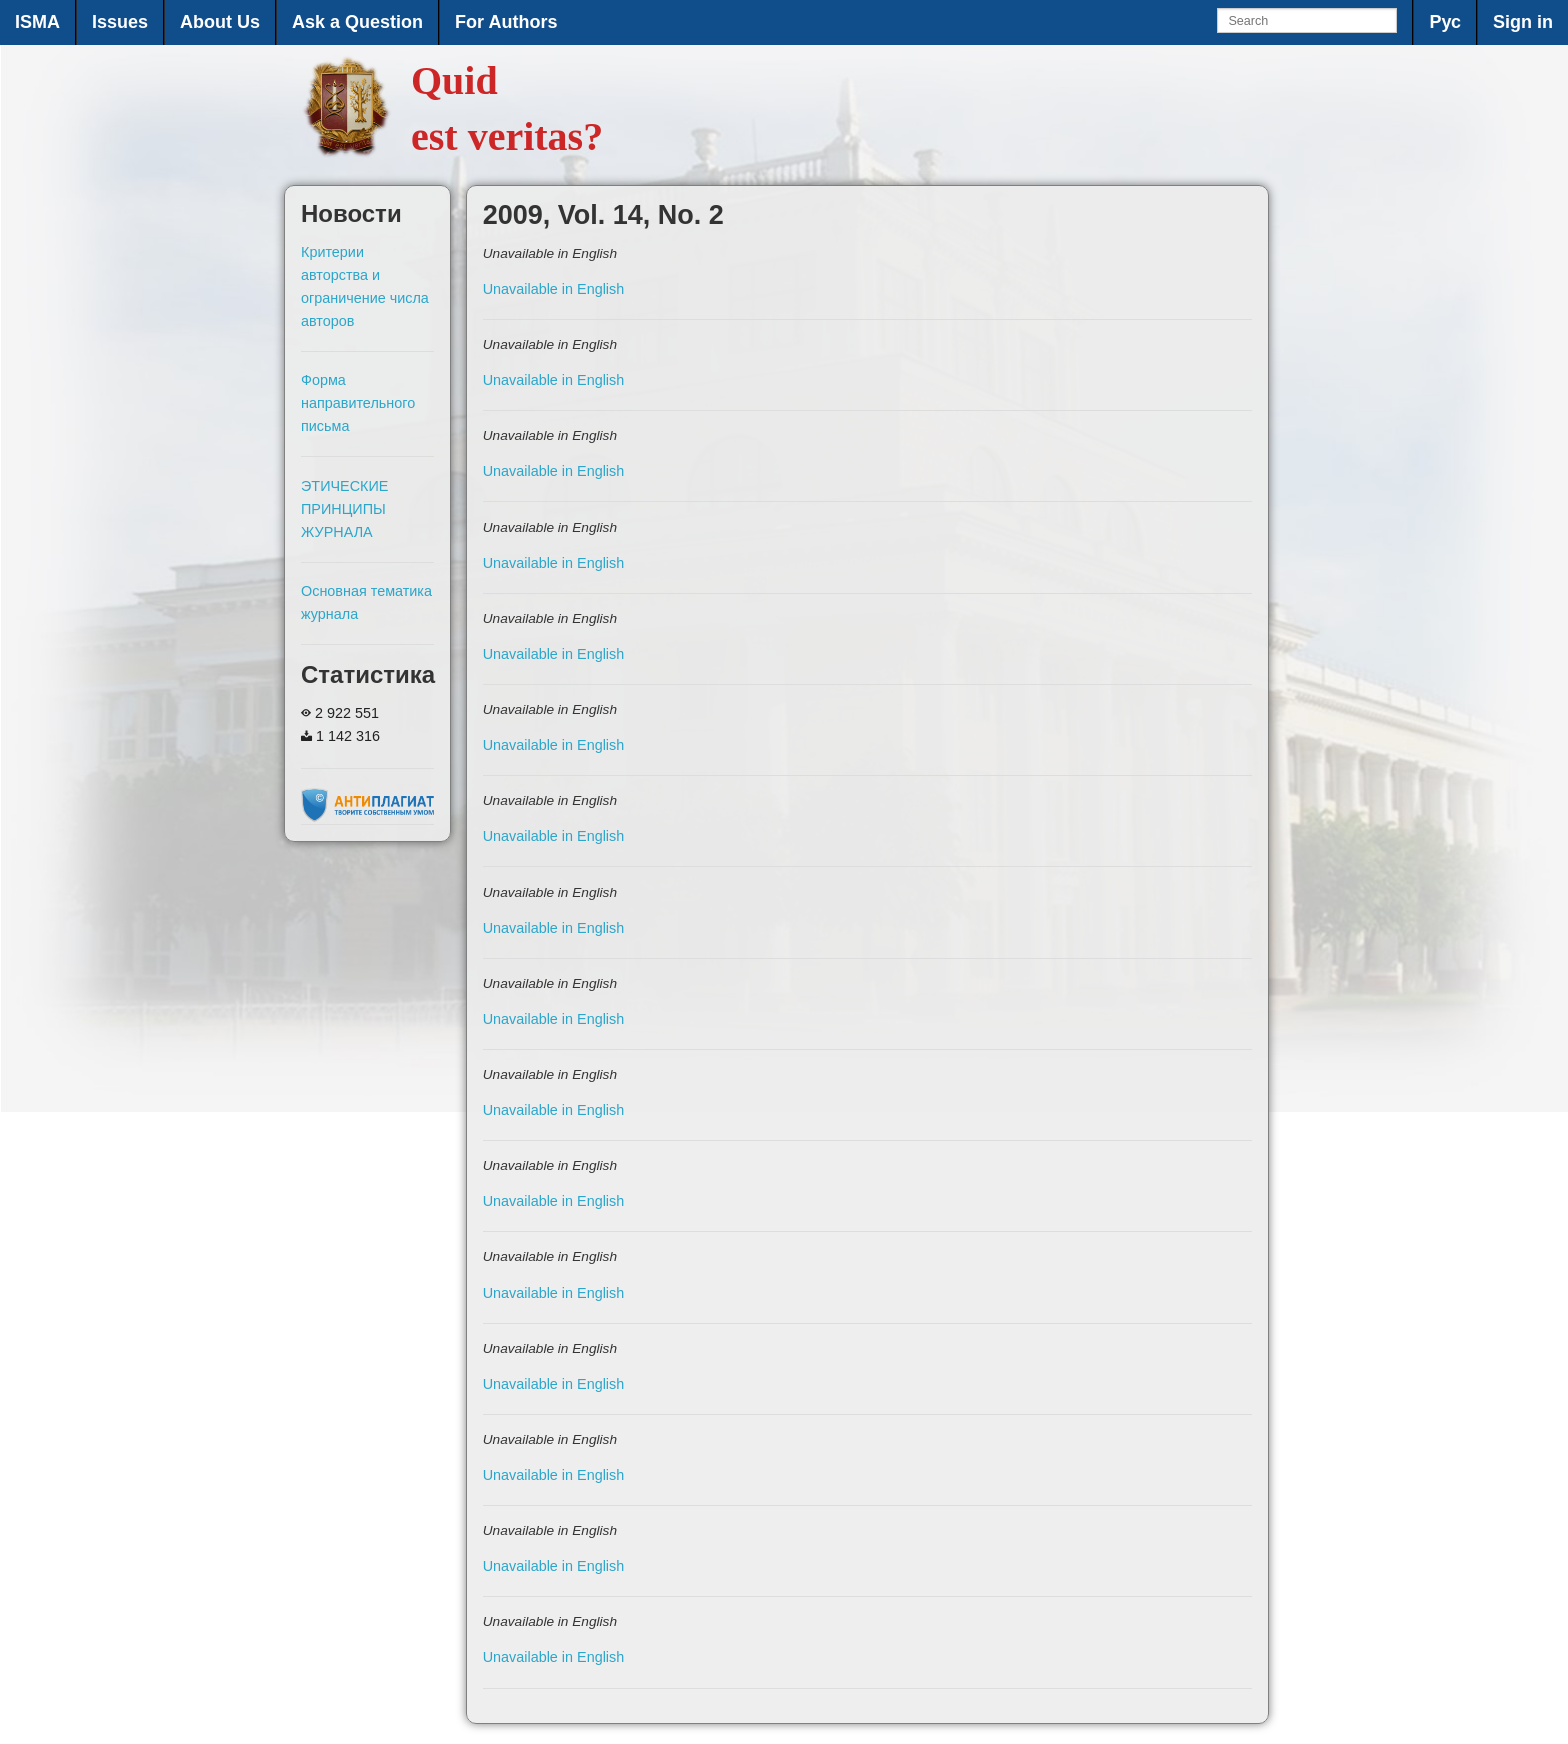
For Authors (506, 22)
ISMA (37, 22)
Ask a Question (357, 22)
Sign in (1523, 22)
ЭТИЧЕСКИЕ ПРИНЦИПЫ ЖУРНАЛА (344, 509)
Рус (1445, 22)
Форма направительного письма (358, 403)
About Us (220, 22)
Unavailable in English (554, 289)
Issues (120, 22)
